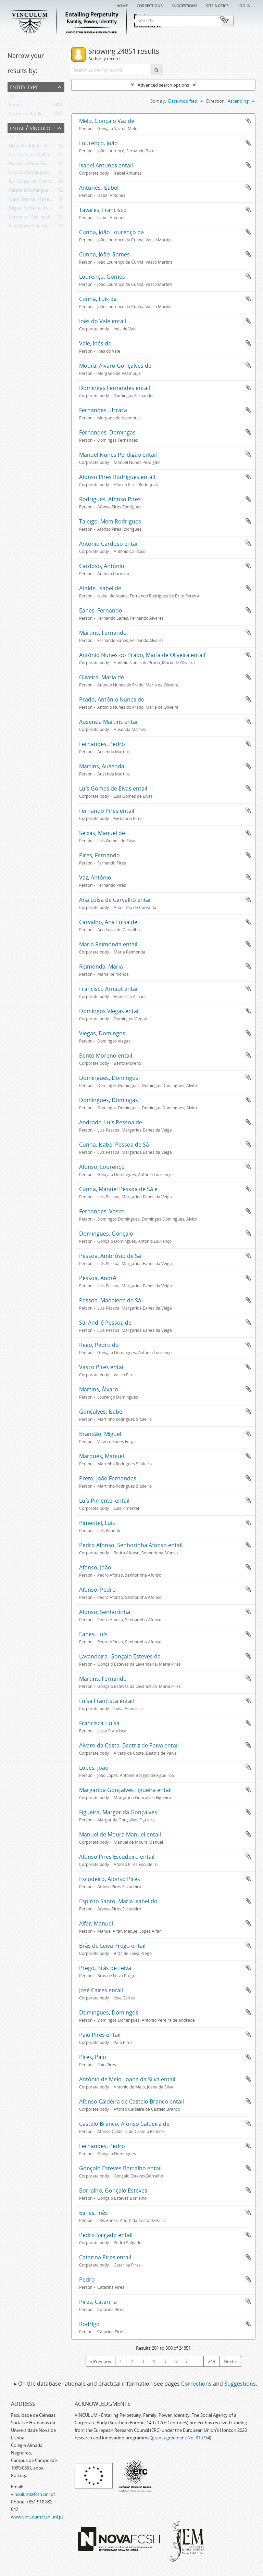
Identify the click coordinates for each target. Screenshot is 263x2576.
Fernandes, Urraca (103, 410)
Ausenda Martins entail (109, 721)
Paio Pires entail (100, 2034)
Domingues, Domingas (108, 1100)
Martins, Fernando (103, 632)
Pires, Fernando (99, 855)
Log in (244, 5)
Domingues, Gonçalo (106, 1233)
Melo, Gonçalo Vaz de (106, 121)
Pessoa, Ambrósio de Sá (110, 1256)
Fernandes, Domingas (107, 432)
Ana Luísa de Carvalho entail (115, 900)
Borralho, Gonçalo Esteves (113, 2190)
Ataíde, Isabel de (100, 588)
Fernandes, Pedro (102, 744)
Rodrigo (89, 2324)
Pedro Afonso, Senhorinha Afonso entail (131, 1545)
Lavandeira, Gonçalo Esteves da (120, 1656)
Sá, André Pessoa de (105, 1322)
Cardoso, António (101, 566)
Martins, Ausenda (101, 766)
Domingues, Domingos (108, 1078)
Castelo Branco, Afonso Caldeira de (124, 2123)
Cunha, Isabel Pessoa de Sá (114, 1144)
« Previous (100, 2361)
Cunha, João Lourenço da (111, 232)
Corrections (150, 5)
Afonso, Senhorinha (104, 1612)
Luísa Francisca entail (106, 1701)
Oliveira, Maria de (101, 677)
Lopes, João (94, 1767)
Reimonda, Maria (101, 966)
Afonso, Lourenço (102, 1167)
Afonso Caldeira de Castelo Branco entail (131, 2101)
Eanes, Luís (93, 1634)
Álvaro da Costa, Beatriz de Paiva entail (129, 1745)
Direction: (216, 101)
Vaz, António (95, 877)
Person (16, 106)
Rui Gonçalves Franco (30, 182)
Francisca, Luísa (99, 1723)
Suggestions (184, 5)
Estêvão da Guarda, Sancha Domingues (48, 227)
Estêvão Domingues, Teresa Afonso (44, 174)
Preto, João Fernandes (107, 1478)
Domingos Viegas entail (109, 1011)
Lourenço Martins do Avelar (37, 218)
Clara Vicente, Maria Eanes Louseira (44, 200)
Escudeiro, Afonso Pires (109, 1879)
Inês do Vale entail (102, 321)
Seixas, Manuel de (102, 833)
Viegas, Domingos (102, 1033)
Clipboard (244, 19)
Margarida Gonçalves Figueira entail (125, 1790)
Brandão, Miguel (100, 1434)
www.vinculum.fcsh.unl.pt (37, 2517)
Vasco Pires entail (102, 1367)
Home (122, 5)
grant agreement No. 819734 (181, 2438)
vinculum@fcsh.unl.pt (33, 2494)
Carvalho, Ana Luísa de (108, 922)
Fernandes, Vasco (102, 1211)
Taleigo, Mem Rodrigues (110, 521)
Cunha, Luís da (98, 299)
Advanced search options (163, 85)
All (11, 97)
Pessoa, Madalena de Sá (110, 1300)
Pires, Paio (92, 2057)
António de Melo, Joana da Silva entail (127, 2079)
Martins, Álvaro (98, 1389)
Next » (230, 2361)
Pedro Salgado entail (106, 2235)
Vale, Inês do (95, 343)
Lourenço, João (98, 143)
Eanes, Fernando (100, 610)
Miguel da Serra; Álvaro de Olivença (44, 209)
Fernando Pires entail (106, 811)
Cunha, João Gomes (104, 254)
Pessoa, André (97, 1278)
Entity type (24, 86)
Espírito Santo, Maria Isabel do (118, 1901)
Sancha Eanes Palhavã (31, 156)
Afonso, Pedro (97, 1589)
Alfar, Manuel (96, 1923)
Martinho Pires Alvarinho (34, 165)
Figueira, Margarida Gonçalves (118, 1812)
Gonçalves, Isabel (101, 1411)
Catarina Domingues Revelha (38, 191)
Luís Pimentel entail (104, 1500)
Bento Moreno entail (105, 1055)
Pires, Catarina (98, 2302)
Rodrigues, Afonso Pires (110, 499)
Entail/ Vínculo (30, 127)
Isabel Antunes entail (106, 165)
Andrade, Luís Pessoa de (110, 1122)
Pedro (87, 2279)
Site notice (217, 5)
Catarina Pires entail (105, 2257)
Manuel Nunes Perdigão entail (118, 454)
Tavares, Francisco (103, 210)
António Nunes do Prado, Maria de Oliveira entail (142, 655)
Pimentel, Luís (97, 1523)
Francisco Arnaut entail (109, 989)
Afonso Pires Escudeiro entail (116, 1856)
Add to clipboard (248, 120)
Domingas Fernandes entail (114, 388)
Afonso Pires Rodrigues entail (117, 477)
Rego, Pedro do (99, 1345)
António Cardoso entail (109, 543)
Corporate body (25, 115)
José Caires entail (101, 1990)
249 (211, 2361)
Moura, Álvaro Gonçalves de (115, 365)
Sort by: (158, 101)
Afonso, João (95, 1567)
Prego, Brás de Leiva (105, 1968)
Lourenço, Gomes (102, 276)
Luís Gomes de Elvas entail (113, 788)
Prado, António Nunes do (112, 699)
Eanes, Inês (93, 2213)
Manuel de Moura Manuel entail (120, 1834)
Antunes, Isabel (98, 187)
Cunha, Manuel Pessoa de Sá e (118, 1189)
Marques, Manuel (101, 1456)
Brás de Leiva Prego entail (112, 1945)
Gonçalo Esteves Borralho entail (120, 2168)
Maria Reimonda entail (108, 944)
